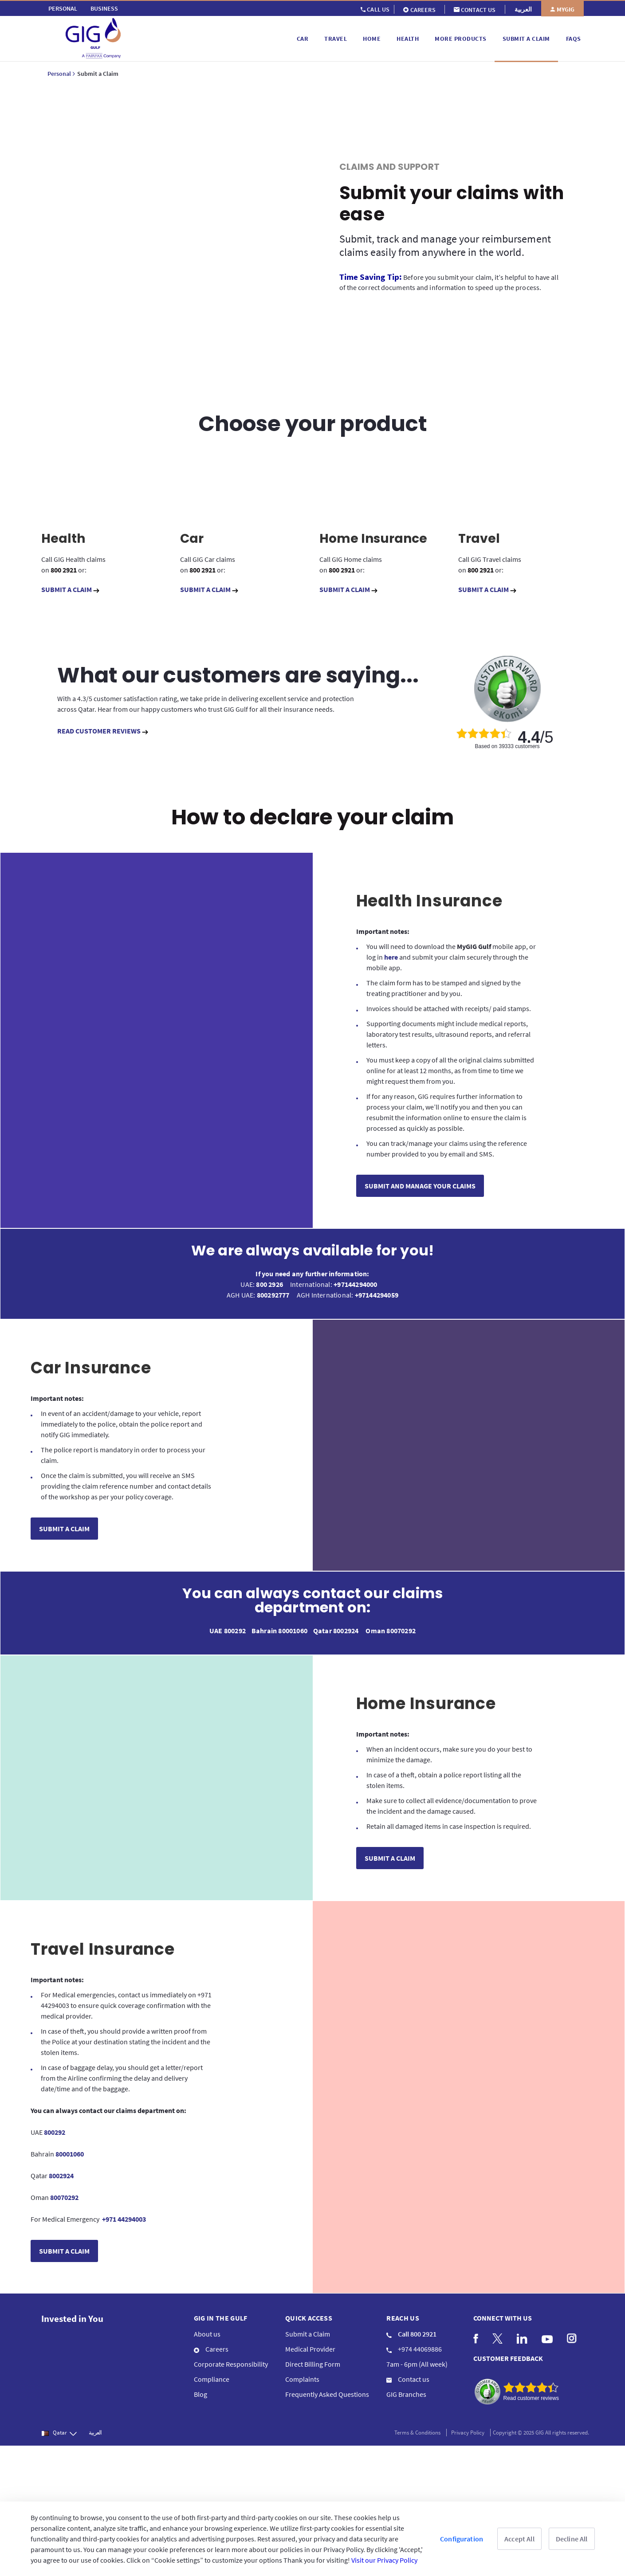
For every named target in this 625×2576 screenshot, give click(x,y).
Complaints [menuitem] (302, 2374)
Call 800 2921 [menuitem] (411, 2329)
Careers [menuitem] (211, 2344)
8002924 (345, 1625)
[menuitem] (63, 8)
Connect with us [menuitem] (502, 2313)
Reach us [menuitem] (402, 2313)
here (391, 952)
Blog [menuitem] (200, 2389)
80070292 (401, 1625)
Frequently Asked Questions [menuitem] (327, 2389)
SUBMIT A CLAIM (70, 584)
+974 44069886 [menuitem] (414, 2344)
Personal (59, 74)
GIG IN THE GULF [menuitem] (221, 2313)
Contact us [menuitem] (407, 2374)
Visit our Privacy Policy (384, 2560)
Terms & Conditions (417, 2427)
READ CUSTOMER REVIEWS (102, 725)
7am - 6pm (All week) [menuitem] (417, 2359)
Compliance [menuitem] (211, 2374)
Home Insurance (373, 533)
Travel (479, 533)
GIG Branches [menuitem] (406, 2389)
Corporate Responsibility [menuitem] (231, 2359)
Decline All (572, 2538)
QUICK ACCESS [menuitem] (308, 2313)
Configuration (461, 2538)
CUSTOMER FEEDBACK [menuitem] (508, 2353)
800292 (235, 1625)
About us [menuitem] (207, 2329)
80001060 (292, 1625)
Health (63, 533)
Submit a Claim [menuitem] (307, 2329)
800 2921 (64, 565)
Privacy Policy (467, 2427)
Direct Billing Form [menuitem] (312, 2359)
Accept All (519, 2538)
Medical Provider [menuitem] (310, 2344)
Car (192, 533)
